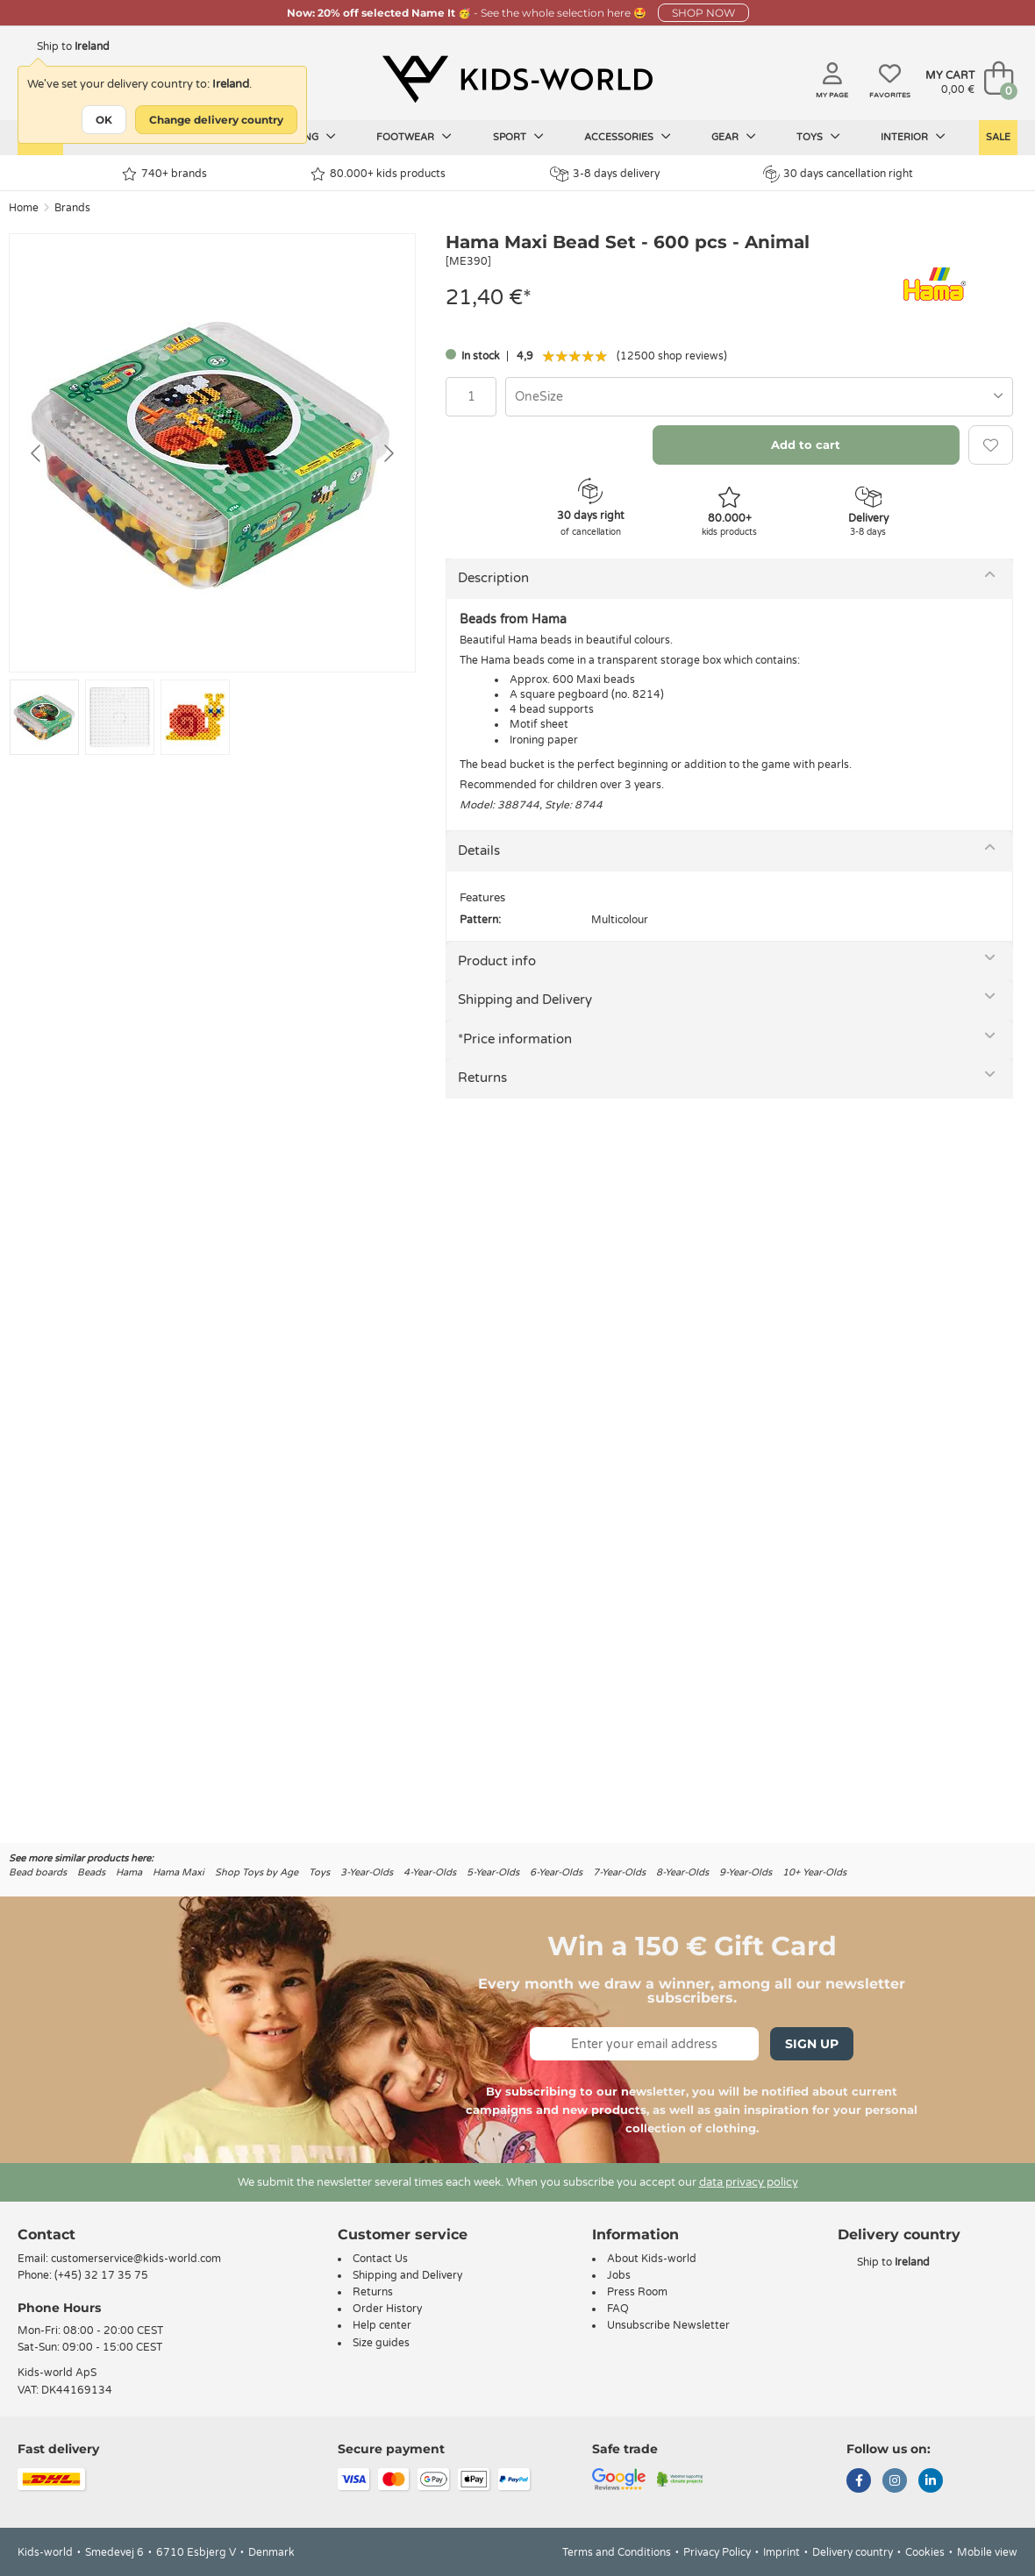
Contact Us (380, 2258)
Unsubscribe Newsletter (668, 2325)
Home (24, 208)
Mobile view (987, 2552)
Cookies (925, 2552)
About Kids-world (651, 2258)
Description (493, 578)
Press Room (637, 2292)
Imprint (781, 2552)
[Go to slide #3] (195, 717)
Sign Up (812, 2044)
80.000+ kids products (378, 174)
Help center (382, 2325)
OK (104, 119)
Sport (518, 137)
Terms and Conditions (616, 2552)
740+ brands (164, 174)
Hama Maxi (178, 1872)
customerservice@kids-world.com (136, 2258)
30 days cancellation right (838, 173)
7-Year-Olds (619, 1872)
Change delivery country (216, 119)
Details (479, 850)
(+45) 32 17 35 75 (101, 2275)
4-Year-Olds (429, 1872)
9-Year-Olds (745, 1872)
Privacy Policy (717, 2552)
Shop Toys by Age (256, 1872)
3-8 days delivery (605, 174)
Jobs (619, 2275)
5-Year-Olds (493, 1872)
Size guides (381, 2343)
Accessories (627, 137)
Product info (497, 961)
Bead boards (38, 1872)
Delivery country (852, 2552)
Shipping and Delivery (525, 999)
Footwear (414, 137)
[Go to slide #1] (44, 717)
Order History (387, 2308)
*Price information (515, 1039)
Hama (129, 1872)
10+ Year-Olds (814, 1872)
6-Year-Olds (556, 1872)
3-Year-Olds (366, 1872)
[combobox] (759, 396)
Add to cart (805, 445)
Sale (998, 137)
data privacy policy (748, 2182)
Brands (72, 208)
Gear (733, 137)
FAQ (618, 2308)
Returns (482, 1077)
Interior (913, 137)
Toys (818, 137)
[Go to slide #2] (119, 717)
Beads (91, 1872)
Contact (46, 2234)
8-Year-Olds (682, 1872)
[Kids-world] (517, 79)
